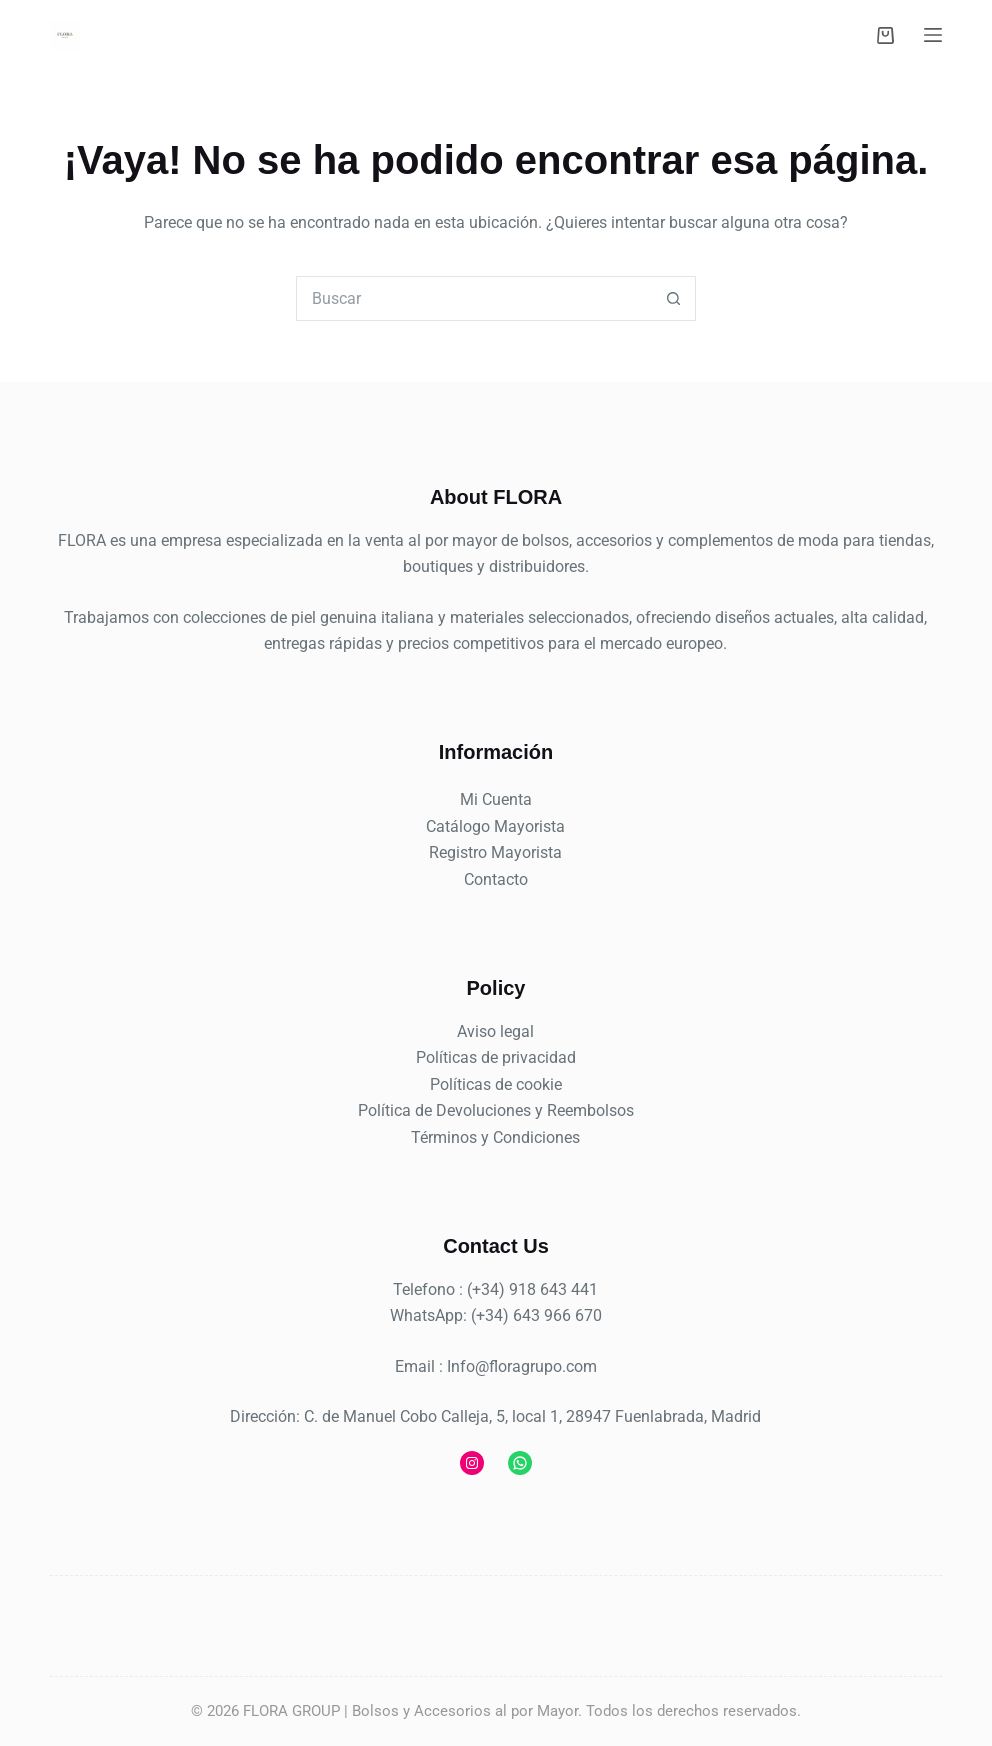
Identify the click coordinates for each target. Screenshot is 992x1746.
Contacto (496, 879)
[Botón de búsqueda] (673, 298)
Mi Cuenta (496, 799)
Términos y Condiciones (495, 1137)
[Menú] (933, 35)
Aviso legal (495, 1031)
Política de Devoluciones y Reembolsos (496, 1110)
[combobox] (474, 298)
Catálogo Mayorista (495, 826)
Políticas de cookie (496, 1084)
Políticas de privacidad (496, 1057)
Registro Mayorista (495, 852)
